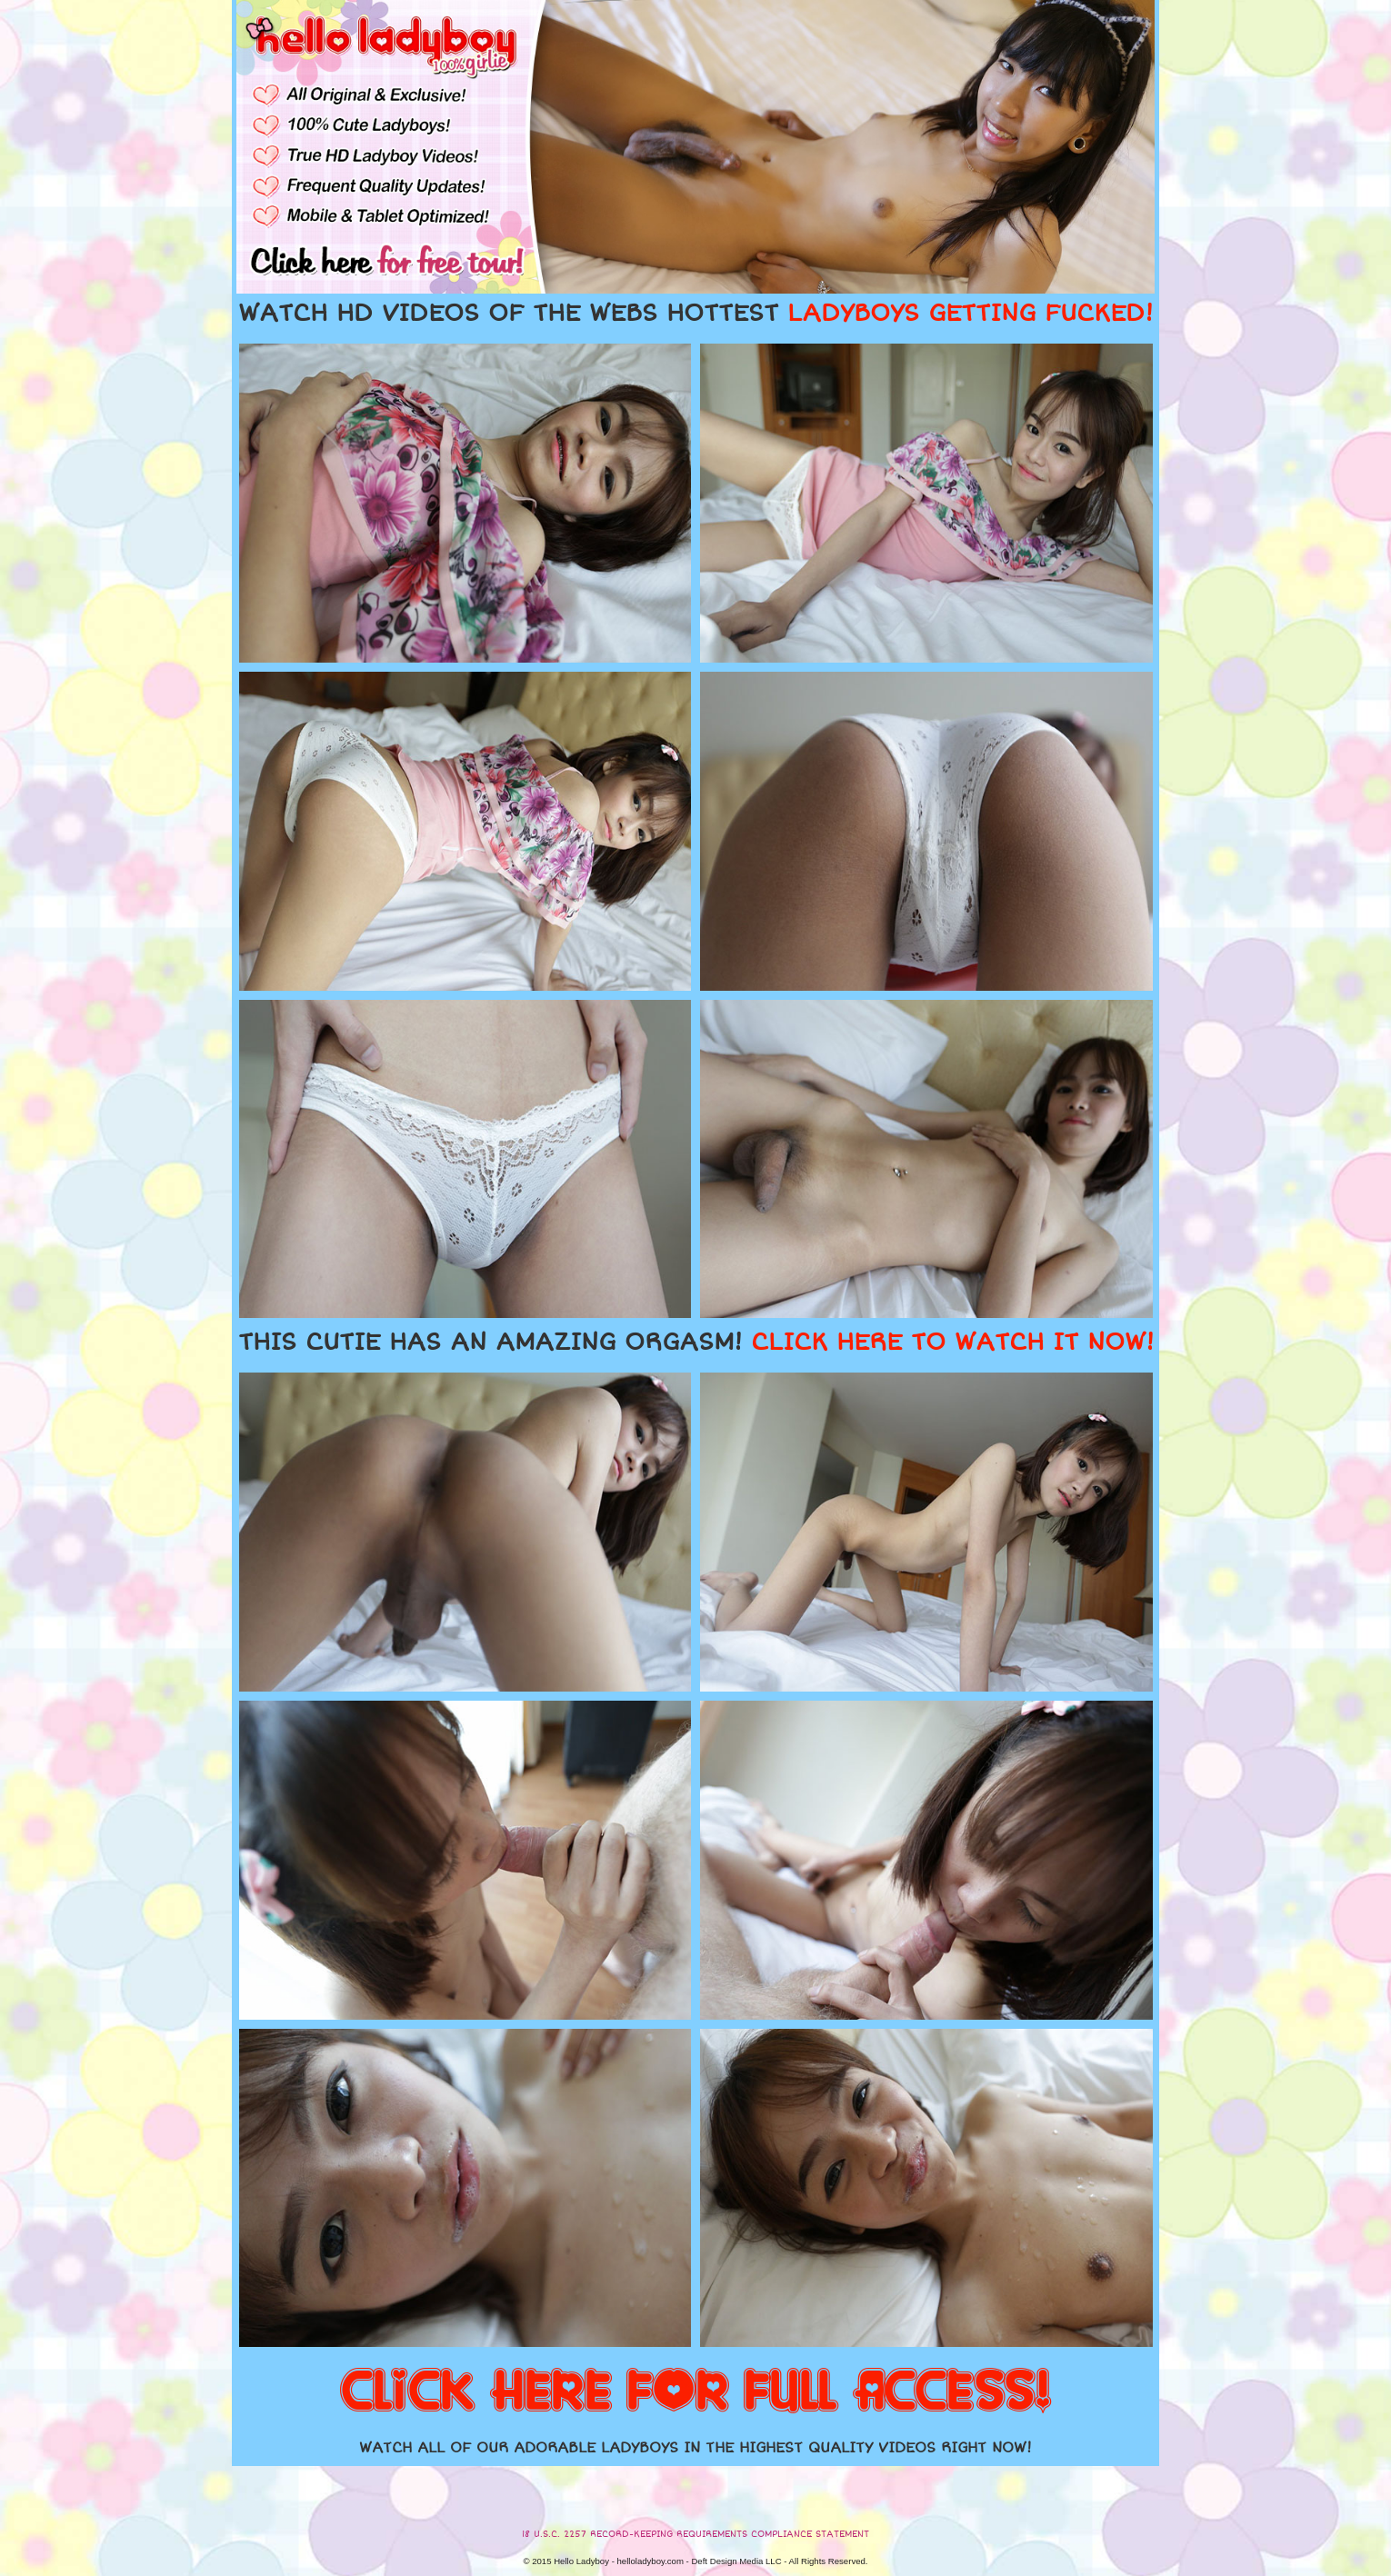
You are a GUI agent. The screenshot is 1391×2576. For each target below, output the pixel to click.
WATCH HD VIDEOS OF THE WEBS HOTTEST (695, 313)
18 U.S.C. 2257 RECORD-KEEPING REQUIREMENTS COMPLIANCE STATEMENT (695, 2534)
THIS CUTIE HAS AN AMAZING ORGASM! (696, 1342)
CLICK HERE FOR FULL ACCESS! (695, 2392)
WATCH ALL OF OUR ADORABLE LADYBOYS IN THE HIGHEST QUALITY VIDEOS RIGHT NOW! (695, 2448)
